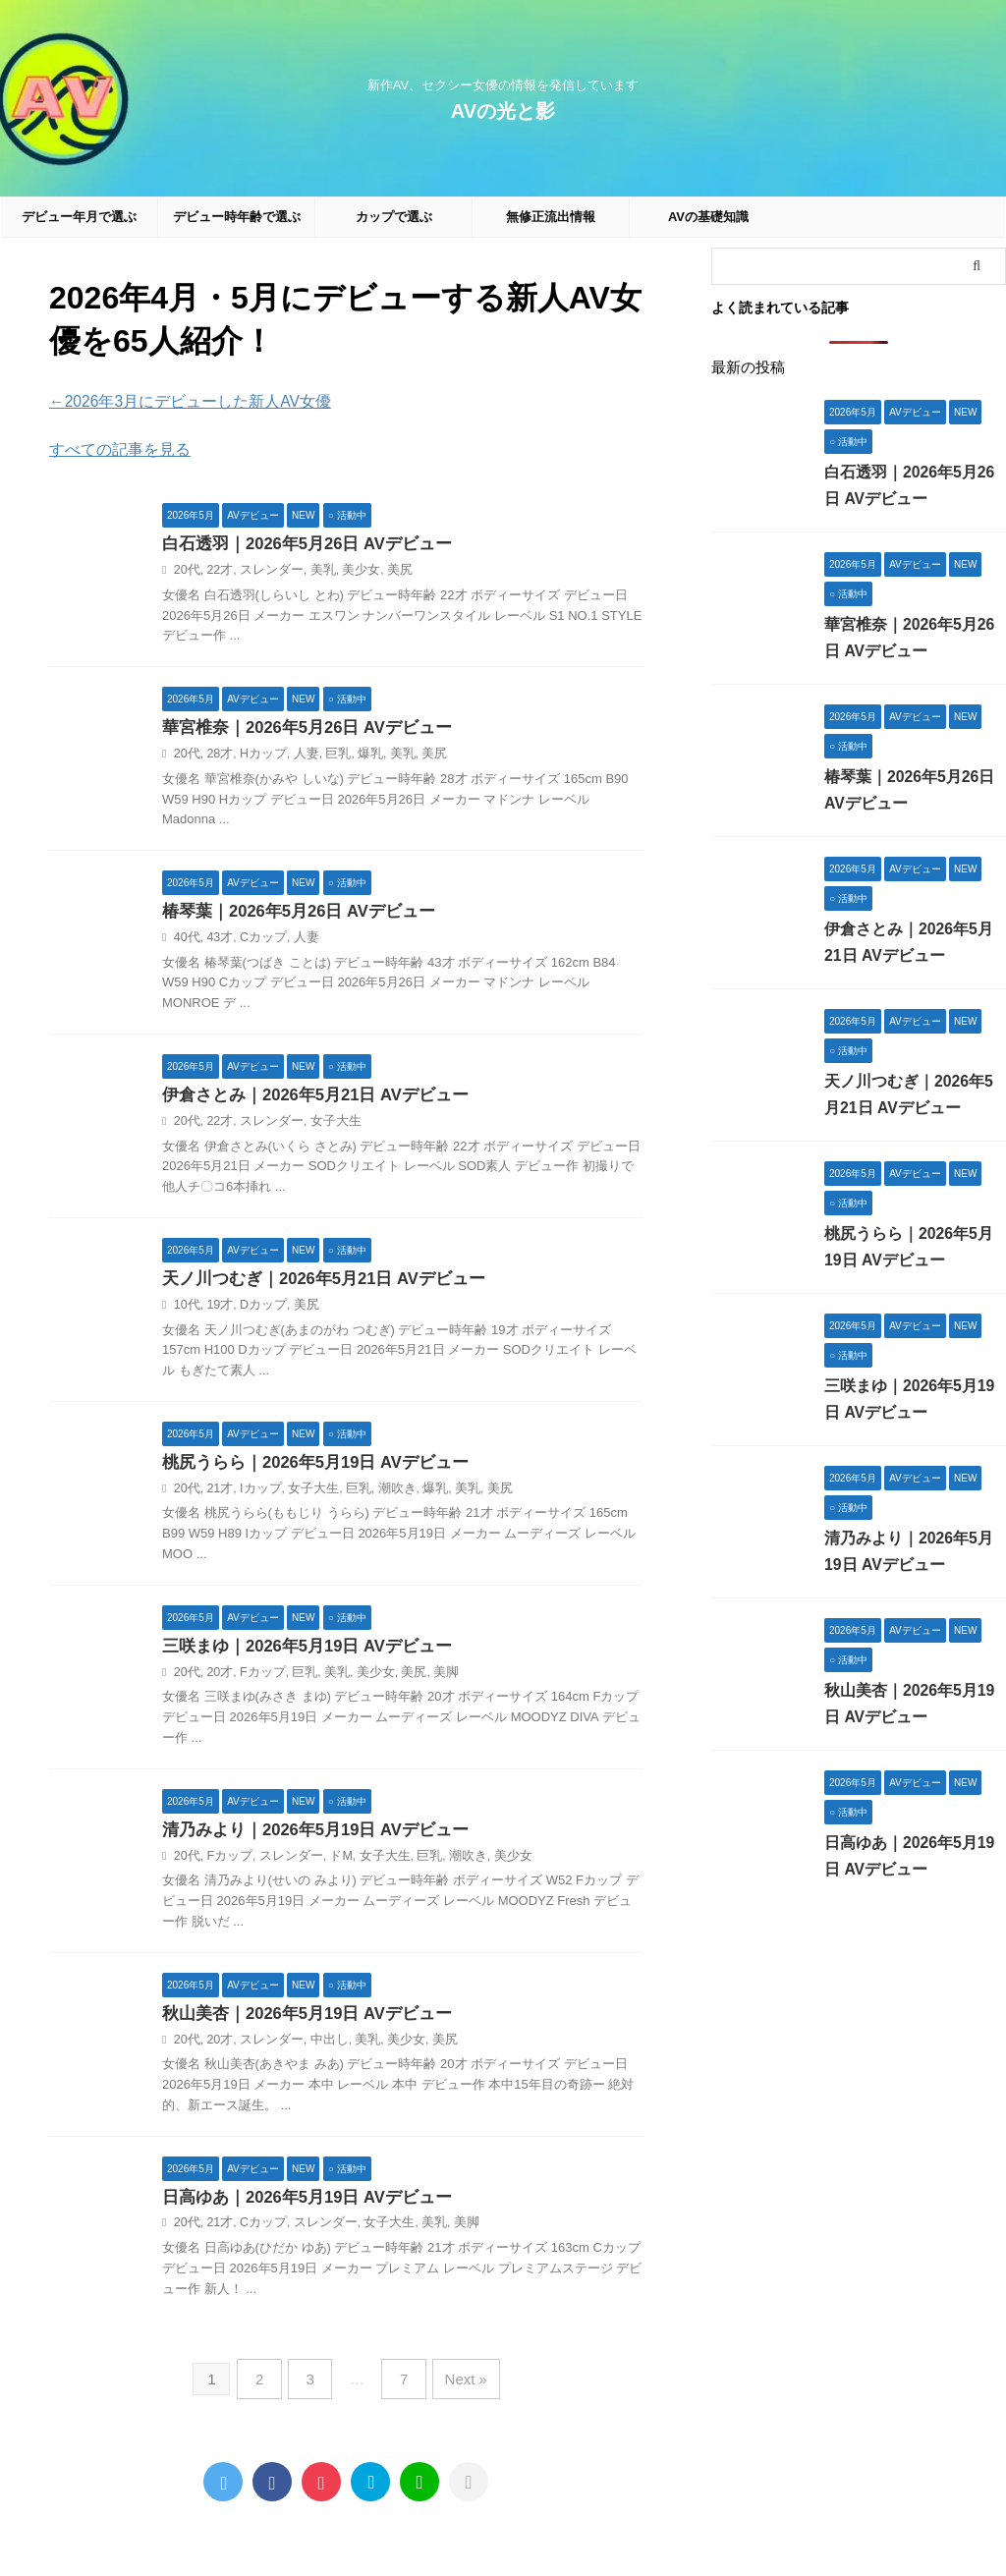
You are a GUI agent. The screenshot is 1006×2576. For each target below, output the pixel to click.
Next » (457, 2380)
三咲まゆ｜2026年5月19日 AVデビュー (299, 1649)
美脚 (430, 1675)
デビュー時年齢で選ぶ (237, 216)
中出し (319, 2043)
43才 (217, 937)
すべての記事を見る (111, 447)
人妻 (298, 752)
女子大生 (325, 1121)
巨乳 (329, 752)
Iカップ (256, 1490)
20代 (186, 568)
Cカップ (259, 937)
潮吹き (383, 1490)
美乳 (313, 568)
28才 (217, 752)
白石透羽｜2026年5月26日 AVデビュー (299, 541)
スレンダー (266, 568)
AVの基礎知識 (708, 216)
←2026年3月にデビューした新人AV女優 (173, 401)
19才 (217, 1306)
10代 (186, 1306)
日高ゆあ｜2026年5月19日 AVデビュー (299, 2202)
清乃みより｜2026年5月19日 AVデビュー (307, 1832)
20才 (217, 1675)
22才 (217, 568)
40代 (186, 937)
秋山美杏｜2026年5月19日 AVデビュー (299, 2017)
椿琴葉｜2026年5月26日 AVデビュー (291, 911)
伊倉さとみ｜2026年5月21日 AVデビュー (307, 1095)
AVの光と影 (503, 111)
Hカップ (259, 752)
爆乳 (358, 752)
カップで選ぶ (394, 216)
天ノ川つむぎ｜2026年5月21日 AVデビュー (315, 1279)
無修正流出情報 (550, 216)
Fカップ (258, 1675)
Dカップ (259, 1306)
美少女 (349, 568)
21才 (217, 1490)
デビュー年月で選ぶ (79, 216)
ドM (330, 1859)
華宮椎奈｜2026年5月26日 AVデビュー (299, 726)
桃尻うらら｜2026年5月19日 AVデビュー (307, 1464)
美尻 (386, 568)
